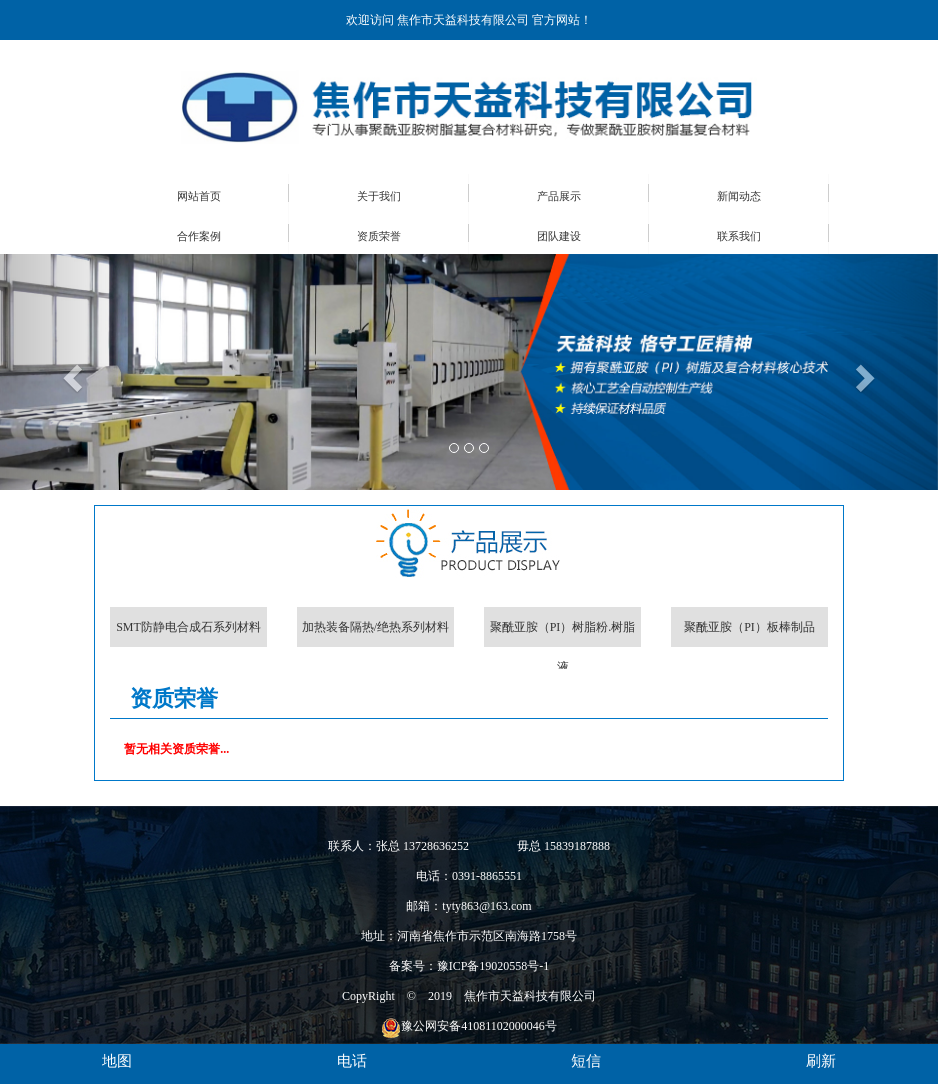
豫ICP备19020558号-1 (493, 966)
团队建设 (559, 236)
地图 (117, 1061)
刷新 (821, 1061)
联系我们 (739, 236)
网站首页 (199, 196)
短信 (586, 1061)
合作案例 (199, 236)
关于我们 (379, 196)
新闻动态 (739, 196)
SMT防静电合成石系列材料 (188, 627)
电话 (352, 1061)
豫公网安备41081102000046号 (469, 1026)
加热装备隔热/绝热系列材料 (375, 627)
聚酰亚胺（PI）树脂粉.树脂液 (563, 633)
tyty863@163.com (486, 906)
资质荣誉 (379, 236)
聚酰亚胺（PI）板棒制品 (749, 627)
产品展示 (559, 196)
